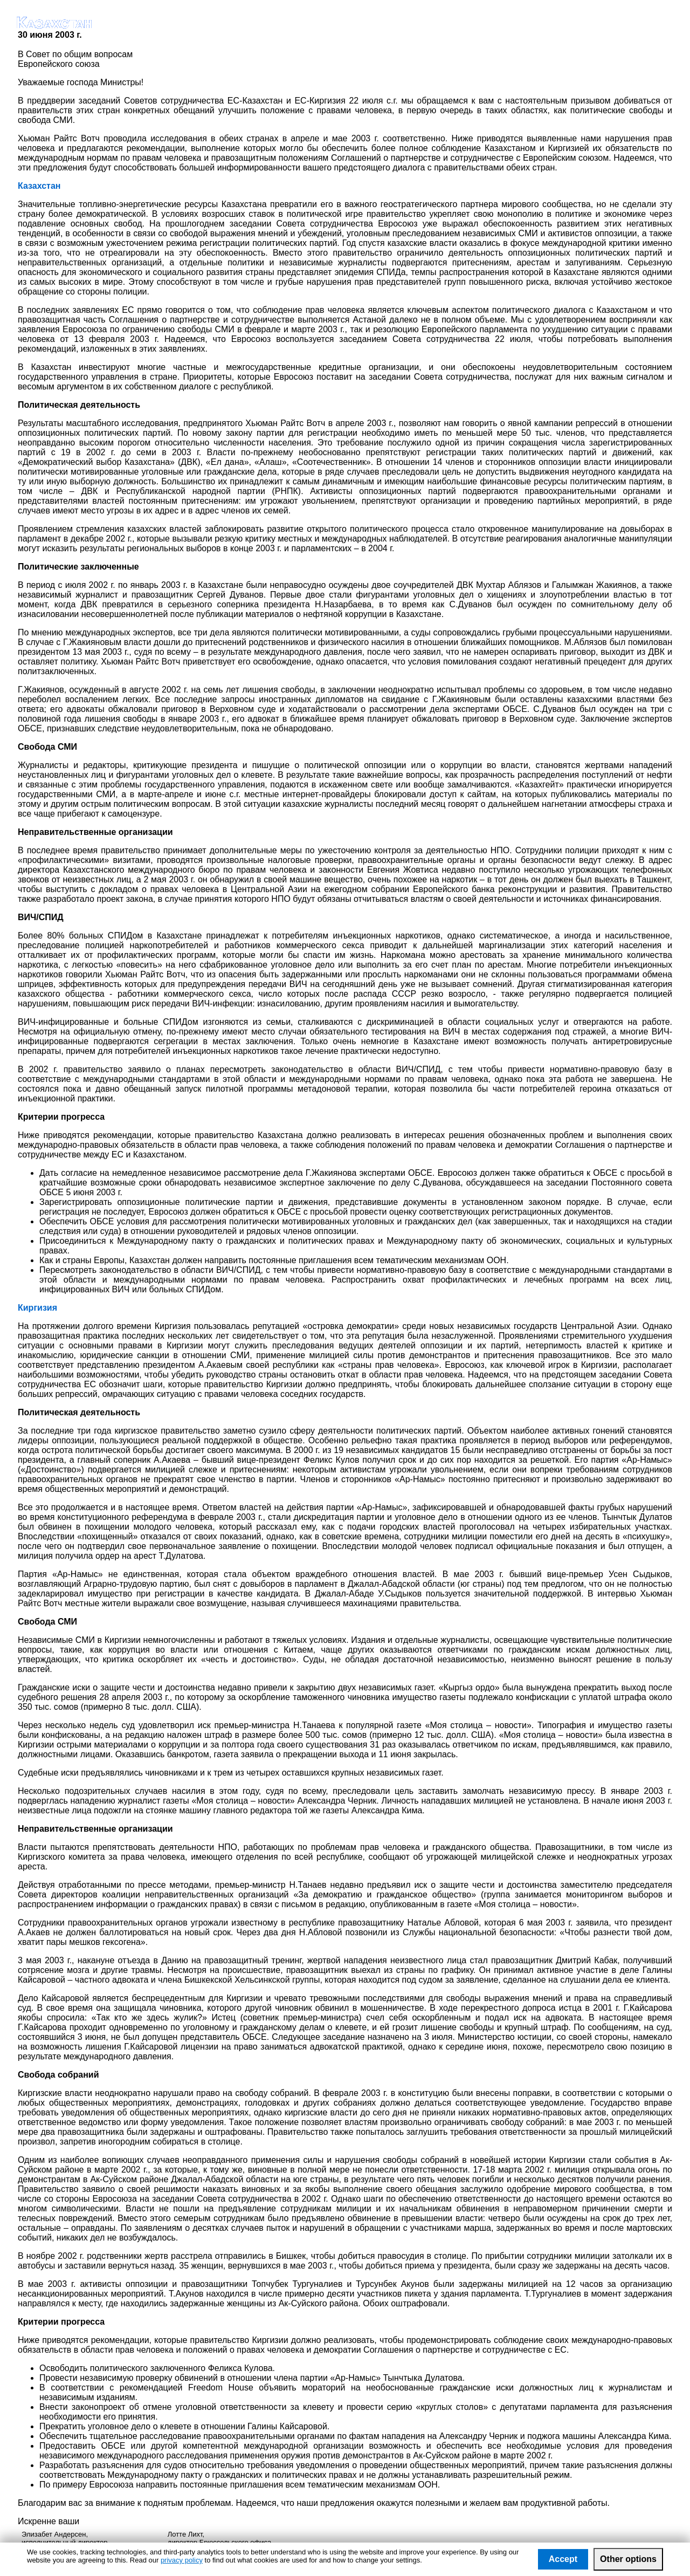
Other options (628, 2559)
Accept (563, 2559)
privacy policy (182, 2560)
